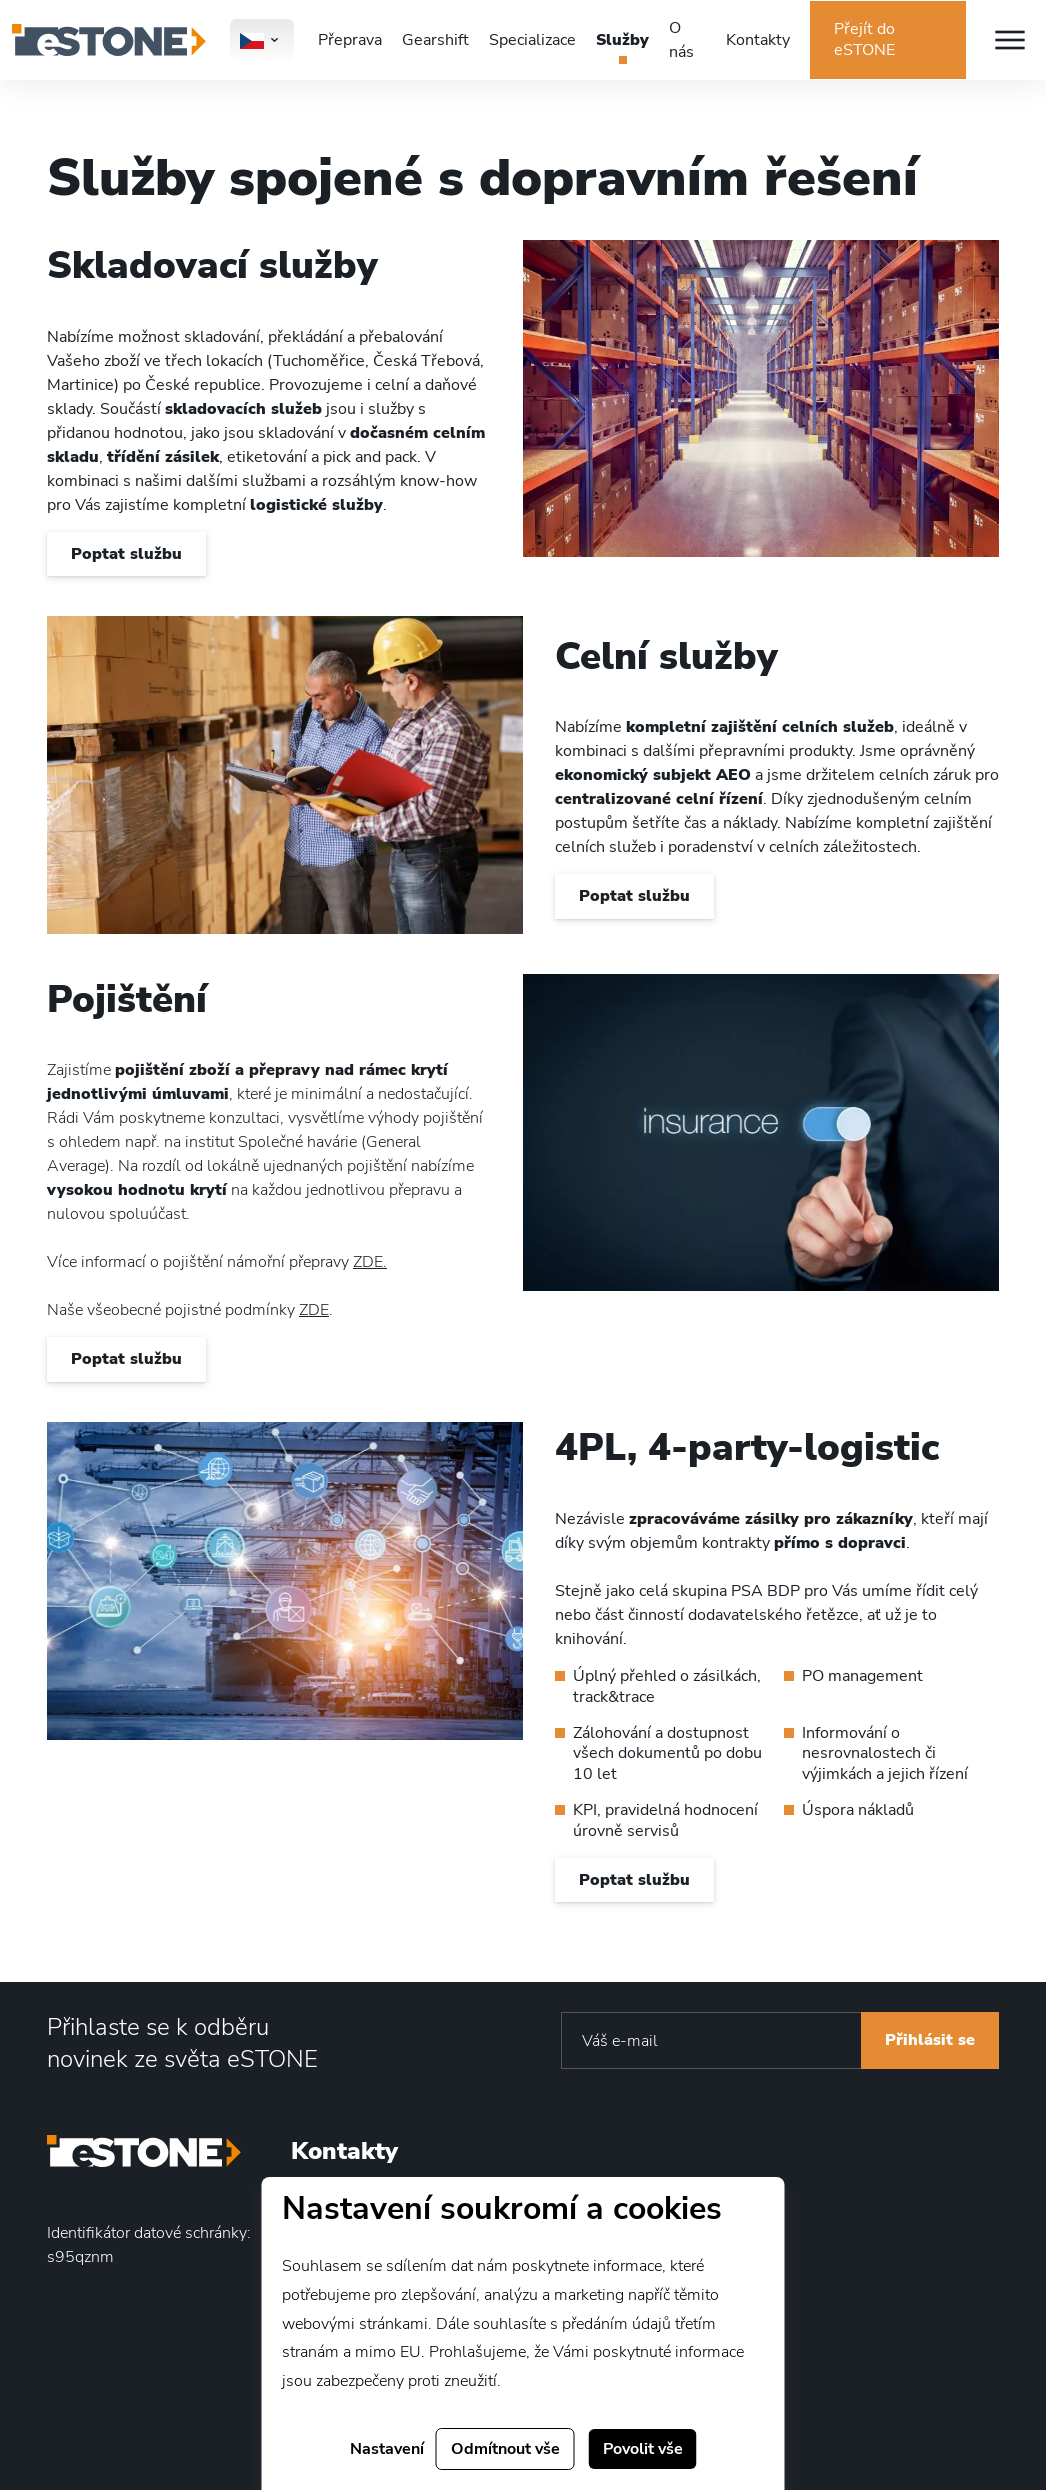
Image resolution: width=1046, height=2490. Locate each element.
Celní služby (666, 656)
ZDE (314, 1310)
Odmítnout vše (505, 2449)
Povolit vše (643, 2449)
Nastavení (387, 2449)
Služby (622, 40)
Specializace (532, 40)
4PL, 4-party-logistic (747, 1447)
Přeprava (350, 40)
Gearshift (435, 40)
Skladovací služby (212, 265)
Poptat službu (126, 554)
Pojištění (127, 999)
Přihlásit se (930, 2040)
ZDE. (370, 1262)
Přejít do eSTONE (864, 39)
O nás (681, 40)
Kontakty (758, 40)
